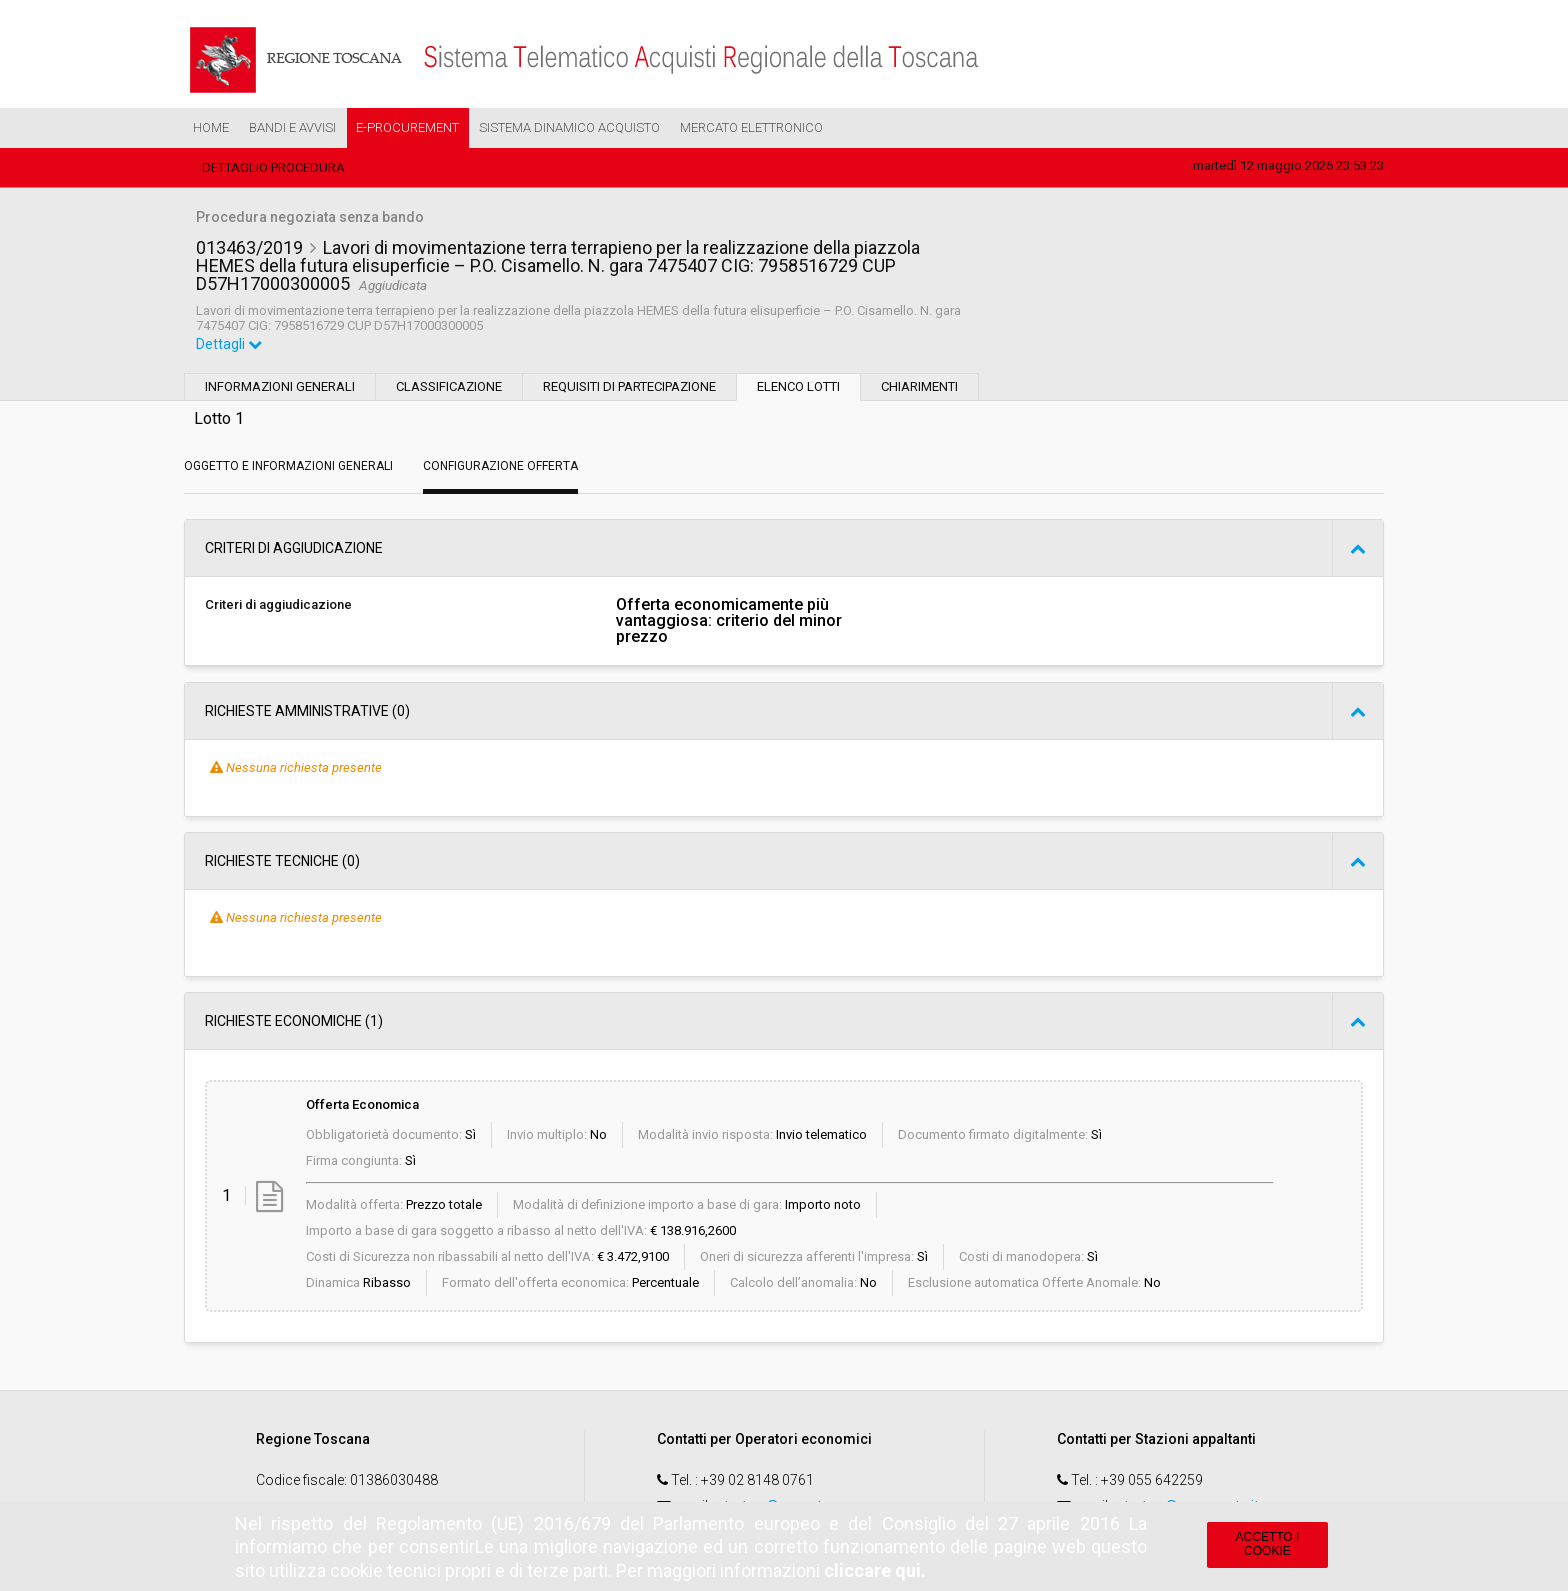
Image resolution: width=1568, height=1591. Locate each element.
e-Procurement (407, 127)
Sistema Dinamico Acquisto (569, 127)
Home (211, 127)
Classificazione (449, 386)
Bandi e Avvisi (292, 127)
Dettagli (229, 344)
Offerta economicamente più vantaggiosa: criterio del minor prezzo (729, 621)
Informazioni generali (280, 386)
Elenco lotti (798, 386)
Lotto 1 (219, 418)
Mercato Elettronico (751, 127)
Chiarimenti (919, 386)
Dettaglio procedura (273, 167)
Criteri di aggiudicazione (278, 604)
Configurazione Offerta (500, 466)
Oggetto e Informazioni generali (288, 466)
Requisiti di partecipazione (629, 386)
